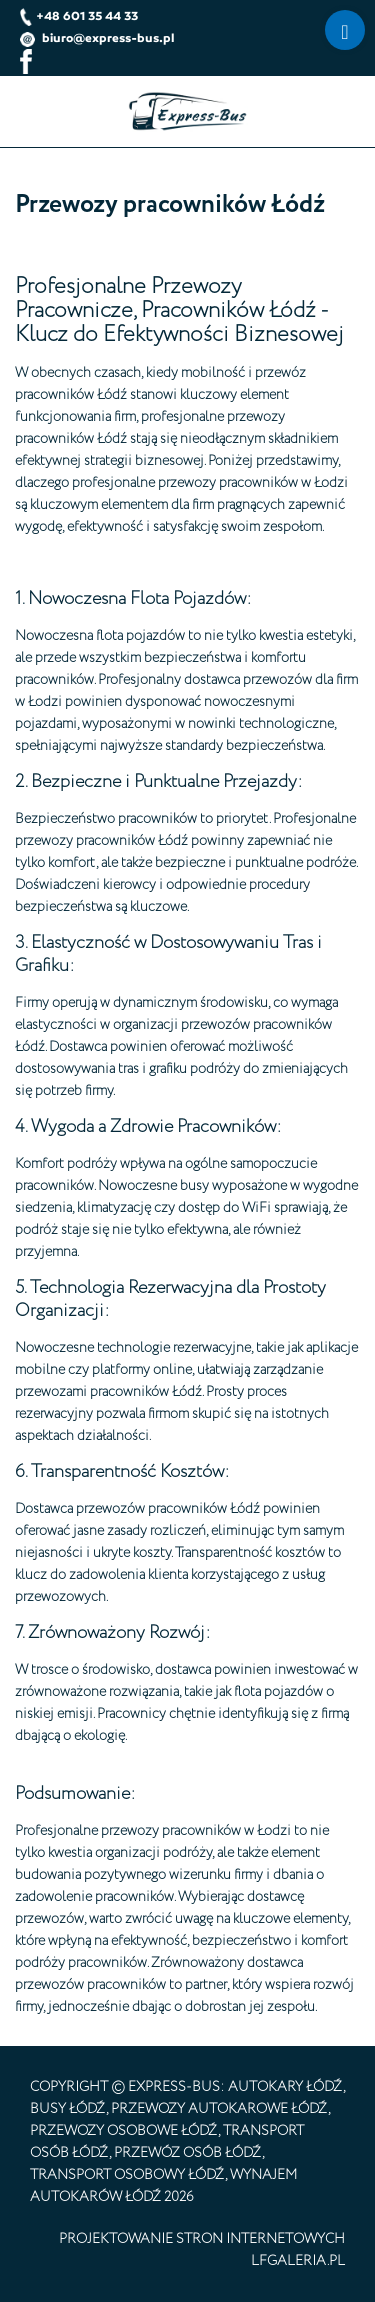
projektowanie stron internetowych (202, 2239)
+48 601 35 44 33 (79, 15)
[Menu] (345, 30)
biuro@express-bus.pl (97, 37)
